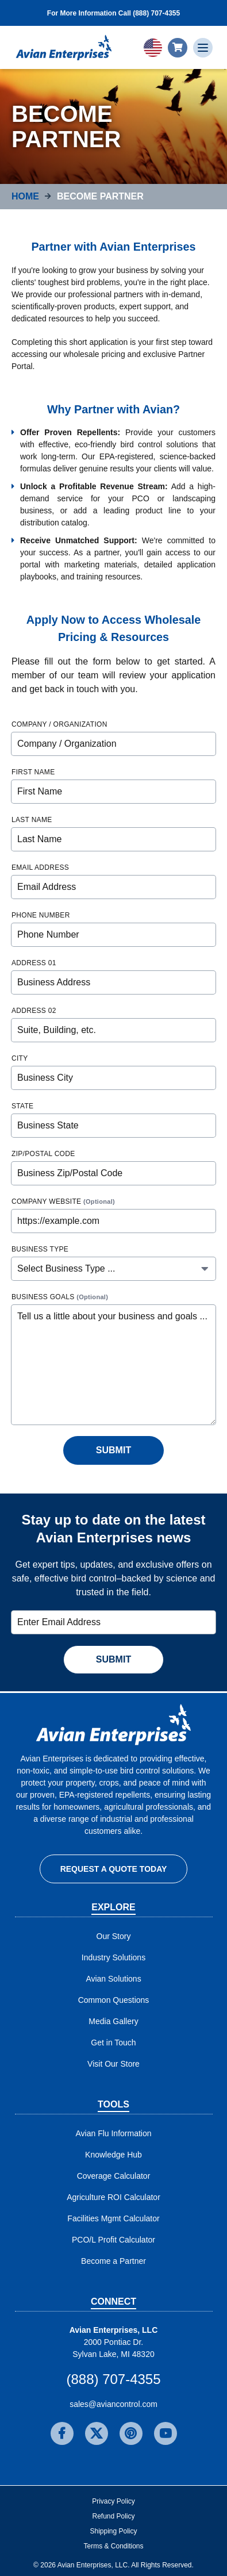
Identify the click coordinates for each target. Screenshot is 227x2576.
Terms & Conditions (113, 2546)
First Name (33, 772)
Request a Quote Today (113, 1869)
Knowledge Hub (113, 2154)
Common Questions (113, 2000)
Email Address (40, 867)
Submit (113, 1450)
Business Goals (59, 1297)
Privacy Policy (113, 2501)
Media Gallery (113, 2021)
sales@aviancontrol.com (113, 2404)
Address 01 (33, 963)
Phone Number (40, 915)
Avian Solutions (113, 1978)
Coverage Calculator (114, 2175)
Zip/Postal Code (43, 1154)
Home (25, 196)
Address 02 (33, 1011)
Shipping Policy (113, 2531)
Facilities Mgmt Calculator (113, 2218)
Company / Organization (59, 724)
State (22, 1106)
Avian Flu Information (113, 2133)
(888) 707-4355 (113, 2379)
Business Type (39, 1249)
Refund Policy (113, 2516)
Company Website (63, 1201)
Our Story (114, 1936)
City (19, 1058)
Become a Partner (113, 2261)
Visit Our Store (113, 2063)
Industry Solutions (113, 1957)
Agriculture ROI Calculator (113, 2197)
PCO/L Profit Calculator (113, 2239)
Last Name (31, 820)
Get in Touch (113, 2042)
